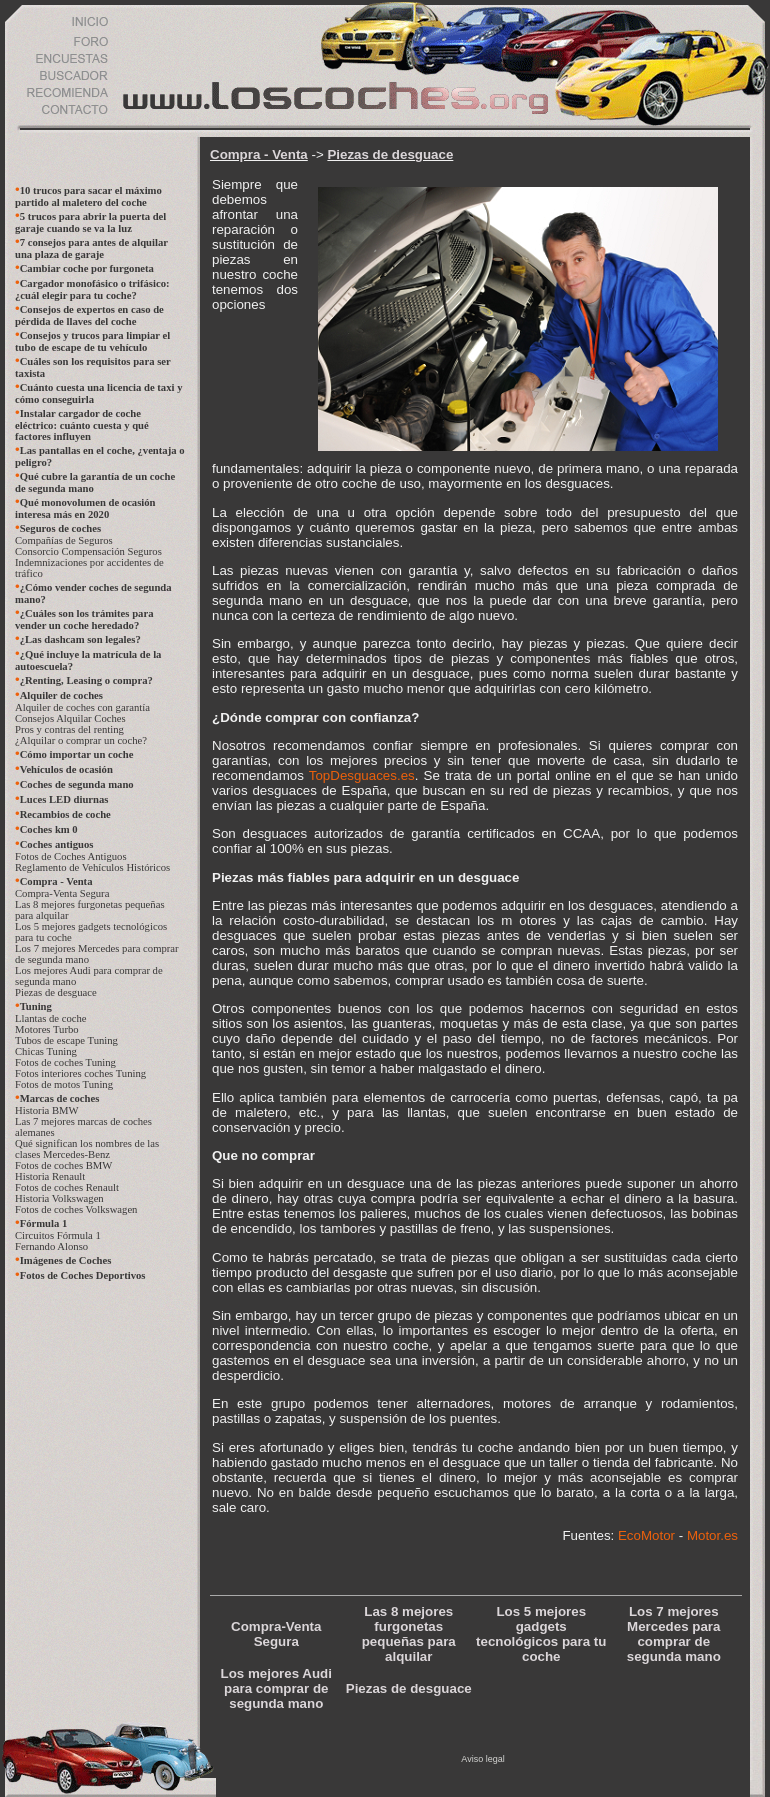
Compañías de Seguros (64, 540)
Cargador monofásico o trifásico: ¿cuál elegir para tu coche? (92, 289)
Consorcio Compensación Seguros (88, 551)
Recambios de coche (65, 814)
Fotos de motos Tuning (64, 1084)
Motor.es (712, 1535)
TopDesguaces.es (362, 775)
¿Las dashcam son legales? (80, 639)
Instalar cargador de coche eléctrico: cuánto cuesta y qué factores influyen (82, 425)
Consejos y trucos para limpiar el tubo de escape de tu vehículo (92, 341)
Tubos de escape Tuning (66, 1040)
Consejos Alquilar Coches (70, 718)
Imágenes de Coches (66, 1260)
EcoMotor (646, 1535)
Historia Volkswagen (59, 1198)
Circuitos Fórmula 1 (58, 1235)
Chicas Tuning (46, 1051)
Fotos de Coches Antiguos (71, 856)
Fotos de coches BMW (63, 1165)
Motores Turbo (47, 1029)
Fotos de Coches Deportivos (83, 1275)
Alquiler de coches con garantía (82, 707)
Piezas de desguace (56, 992)
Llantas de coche (51, 1018)
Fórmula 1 (44, 1223)
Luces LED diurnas (64, 799)
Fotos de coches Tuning (65, 1062)
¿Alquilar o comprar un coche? (81, 740)
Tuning (36, 1006)
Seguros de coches (61, 528)
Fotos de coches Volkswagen (76, 1209)
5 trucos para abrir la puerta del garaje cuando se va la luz (90, 222)
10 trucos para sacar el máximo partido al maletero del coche (88, 196)
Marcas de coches (60, 1098)
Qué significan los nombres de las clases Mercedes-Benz (87, 1149)
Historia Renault (50, 1176)
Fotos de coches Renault (67, 1187)
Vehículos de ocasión (66, 769)
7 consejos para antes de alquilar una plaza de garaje (91, 248)
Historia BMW (47, 1110)
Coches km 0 (49, 829)
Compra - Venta (56, 881)
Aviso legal (482, 1759)
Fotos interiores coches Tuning (80, 1073)
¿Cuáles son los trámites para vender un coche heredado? (84, 619)
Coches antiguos (57, 844)
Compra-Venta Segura (62, 893)
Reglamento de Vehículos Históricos (92, 867)
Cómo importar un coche (77, 754)
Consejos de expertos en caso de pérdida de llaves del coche (89, 315)
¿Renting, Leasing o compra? (86, 680)
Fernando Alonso (51, 1246)
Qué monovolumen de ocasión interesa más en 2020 (85, 508)
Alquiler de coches (61, 695)
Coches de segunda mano (77, 784)
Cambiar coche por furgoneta (87, 268)
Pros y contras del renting (69, 729)
